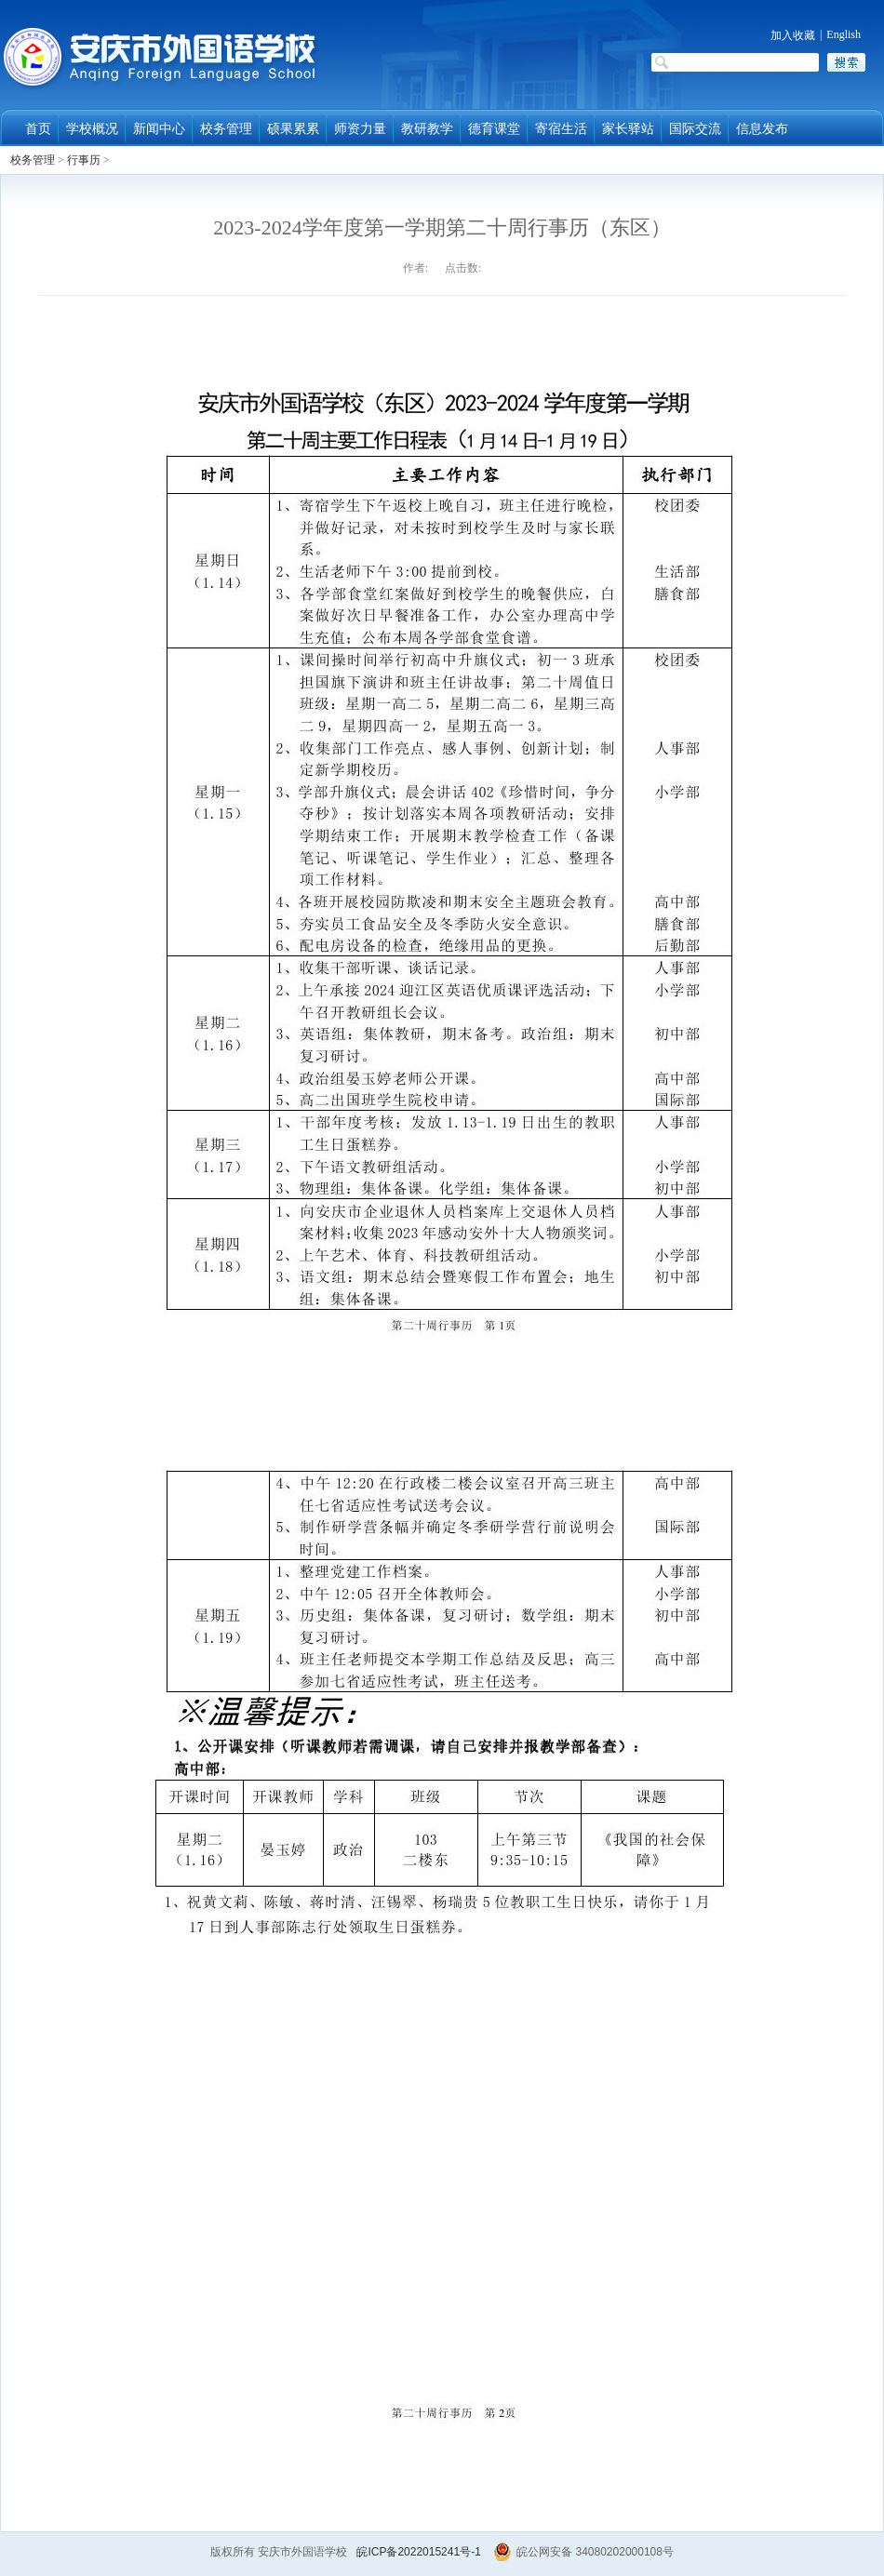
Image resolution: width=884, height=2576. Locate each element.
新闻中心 (159, 129)
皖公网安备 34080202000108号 (583, 2551)
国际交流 (695, 129)
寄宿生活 (561, 129)
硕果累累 (293, 129)
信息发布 (762, 129)
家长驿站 (628, 129)
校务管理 (226, 129)
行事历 (83, 160)
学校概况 (92, 129)
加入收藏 (792, 35)
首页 (38, 129)
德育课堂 (494, 129)
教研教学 (427, 129)
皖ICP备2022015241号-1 (418, 2551)
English (843, 34)
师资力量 (360, 129)
